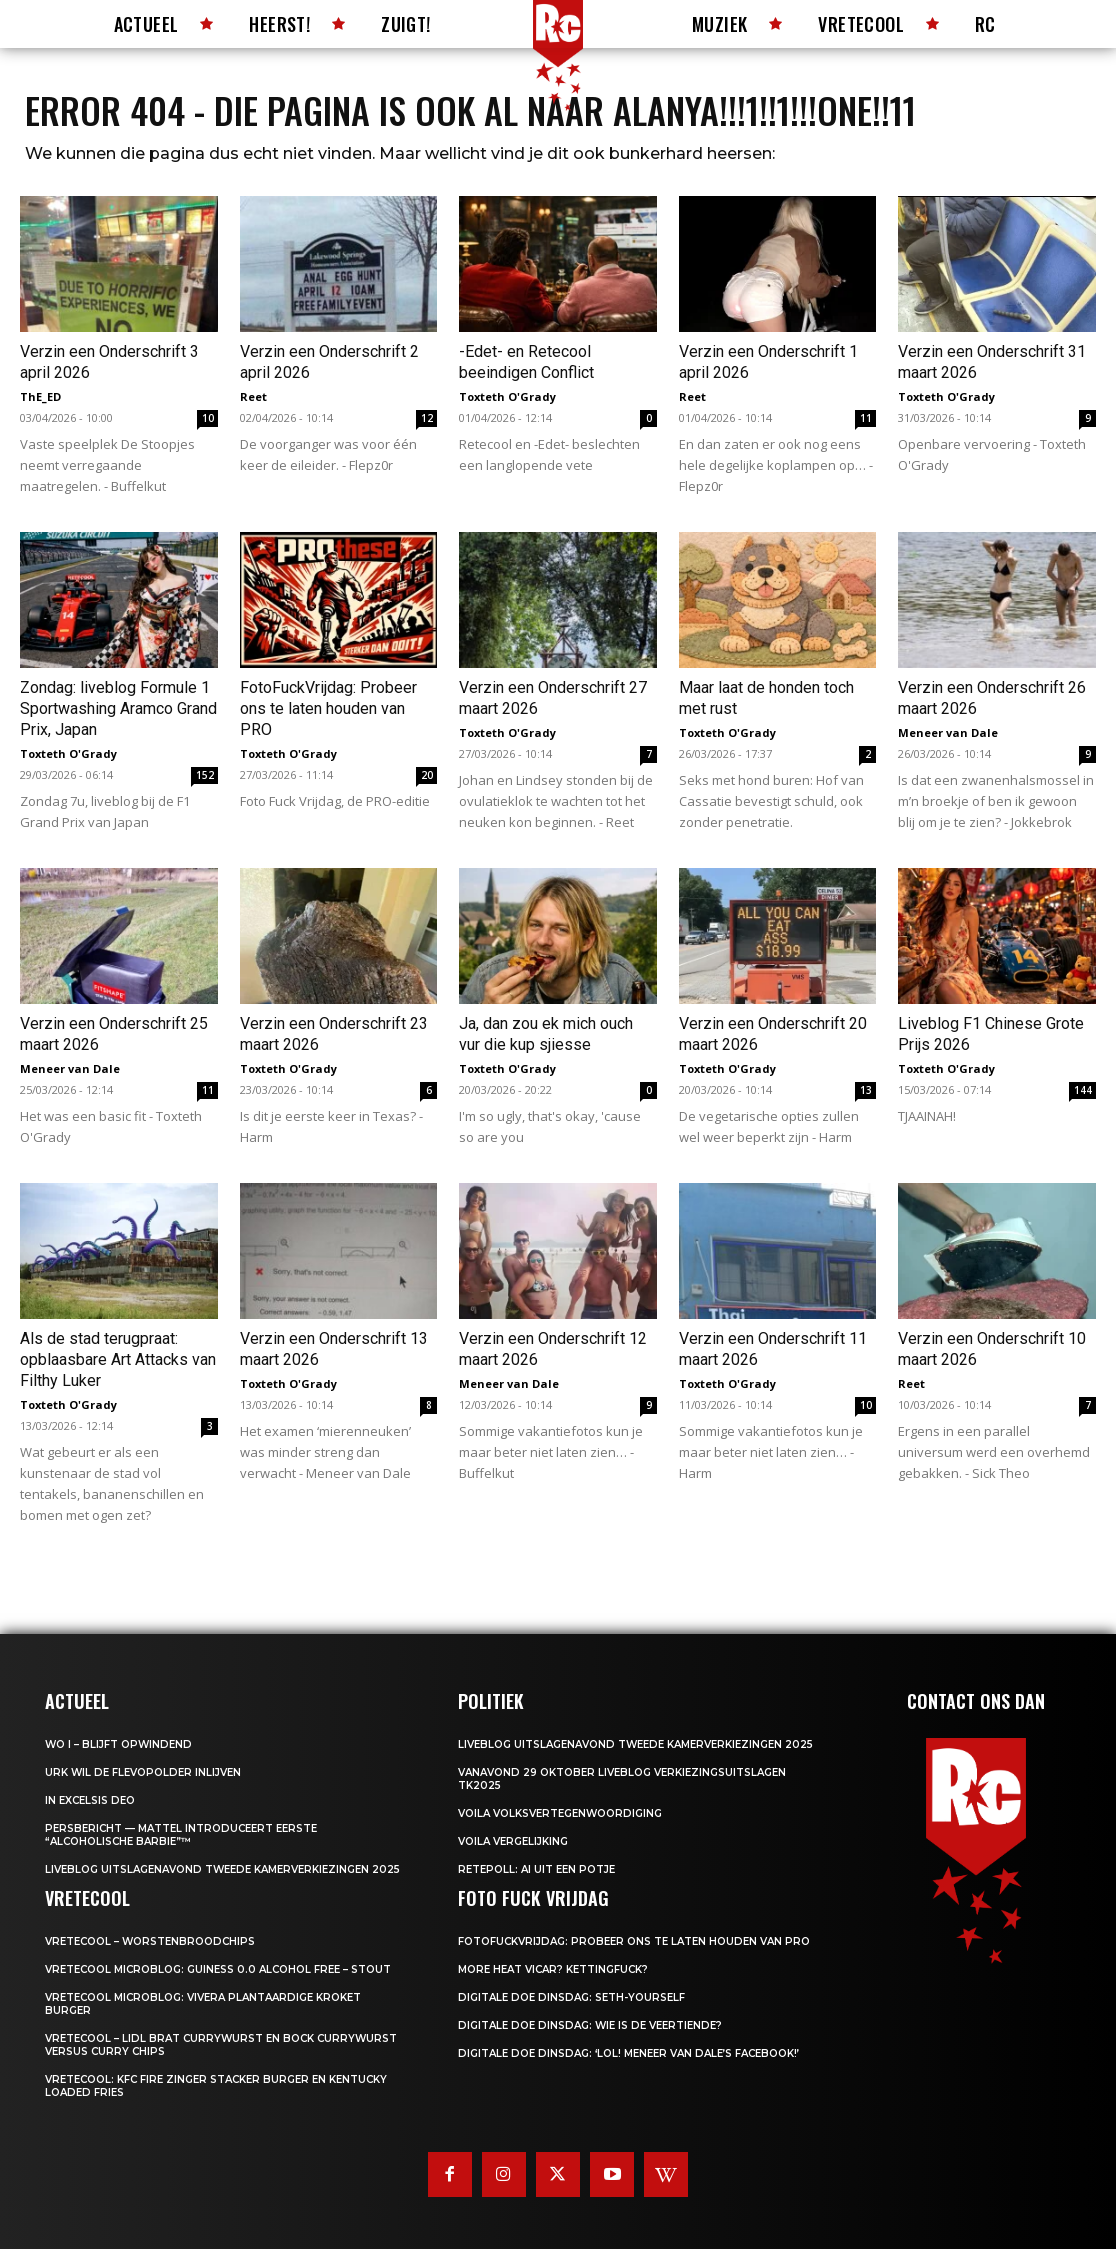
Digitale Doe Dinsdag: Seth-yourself (571, 1997)
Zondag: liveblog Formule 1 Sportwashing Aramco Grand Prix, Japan (118, 708)
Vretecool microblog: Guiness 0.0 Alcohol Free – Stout (218, 1969)
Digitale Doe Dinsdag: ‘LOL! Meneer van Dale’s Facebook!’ (628, 2053)
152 (205, 775)
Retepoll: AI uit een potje (536, 1869)
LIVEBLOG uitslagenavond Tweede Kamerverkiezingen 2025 (222, 1869)
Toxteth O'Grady (507, 396)
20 (427, 775)
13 (866, 1090)
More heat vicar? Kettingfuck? (553, 1969)
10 (208, 418)
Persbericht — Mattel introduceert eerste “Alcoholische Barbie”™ (181, 1835)
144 (1083, 1090)
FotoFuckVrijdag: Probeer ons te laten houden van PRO (328, 708)
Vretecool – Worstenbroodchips (150, 1941)
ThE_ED (40, 396)
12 (427, 418)
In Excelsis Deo (90, 1800)
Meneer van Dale (948, 732)
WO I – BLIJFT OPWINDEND (118, 1744)
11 (866, 418)
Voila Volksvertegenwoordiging (560, 1813)
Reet (253, 396)
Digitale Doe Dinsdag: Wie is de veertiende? (590, 2025)
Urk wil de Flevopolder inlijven (143, 1772)
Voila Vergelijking (513, 1841)
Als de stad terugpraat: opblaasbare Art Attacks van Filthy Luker (118, 1359)
